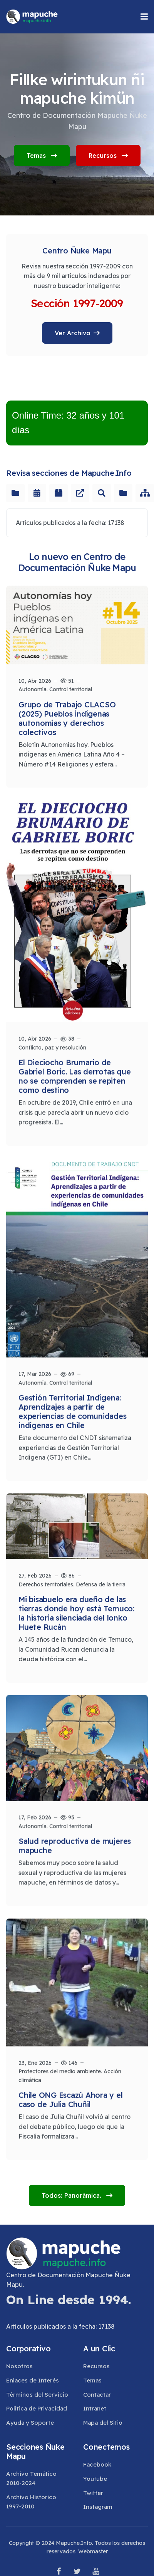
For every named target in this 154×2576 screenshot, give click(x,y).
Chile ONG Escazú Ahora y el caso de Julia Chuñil (70, 2093)
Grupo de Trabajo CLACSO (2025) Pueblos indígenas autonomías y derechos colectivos (67, 718)
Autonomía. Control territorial (55, 689)
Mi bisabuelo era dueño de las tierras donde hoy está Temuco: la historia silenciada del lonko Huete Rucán (76, 1607)
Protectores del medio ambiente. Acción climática (69, 2069)
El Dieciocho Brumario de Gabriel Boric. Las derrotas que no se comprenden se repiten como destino (74, 1075)
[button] (144, 16)
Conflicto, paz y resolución (52, 1046)
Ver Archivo (72, 333)
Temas (42, 155)
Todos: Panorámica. (72, 2195)
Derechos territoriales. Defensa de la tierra (72, 1578)
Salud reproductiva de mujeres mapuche (74, 1838)
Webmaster (93, 2551)
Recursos (108, 155)
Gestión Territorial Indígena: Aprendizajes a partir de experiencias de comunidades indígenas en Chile (72, 1406)
